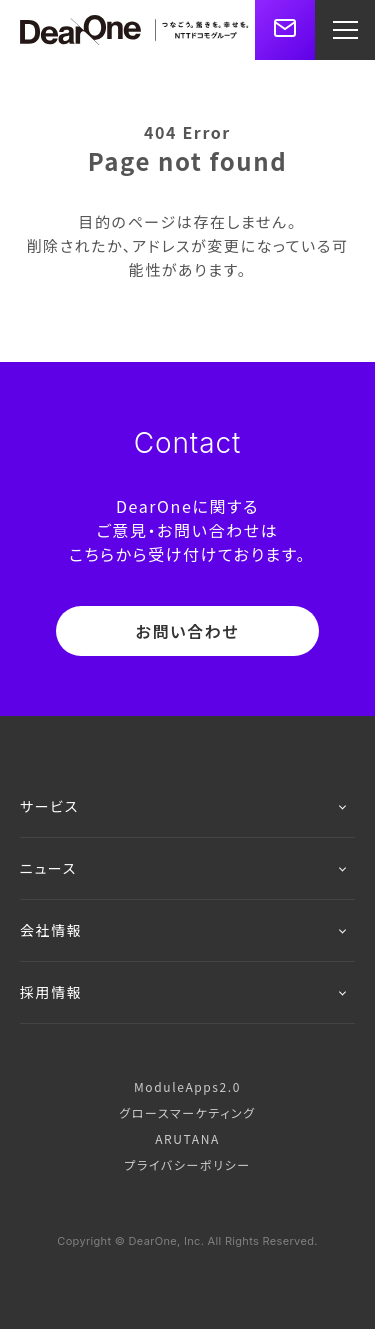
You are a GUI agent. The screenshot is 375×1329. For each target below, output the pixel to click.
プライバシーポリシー (187, 1164)
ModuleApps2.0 (187, 1086)
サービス (183, 806)
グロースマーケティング (187, 1112)
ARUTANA (187, 1138)
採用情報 (183, 992)
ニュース (183, 868)
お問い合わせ (188, 631)
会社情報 (183, 930)
